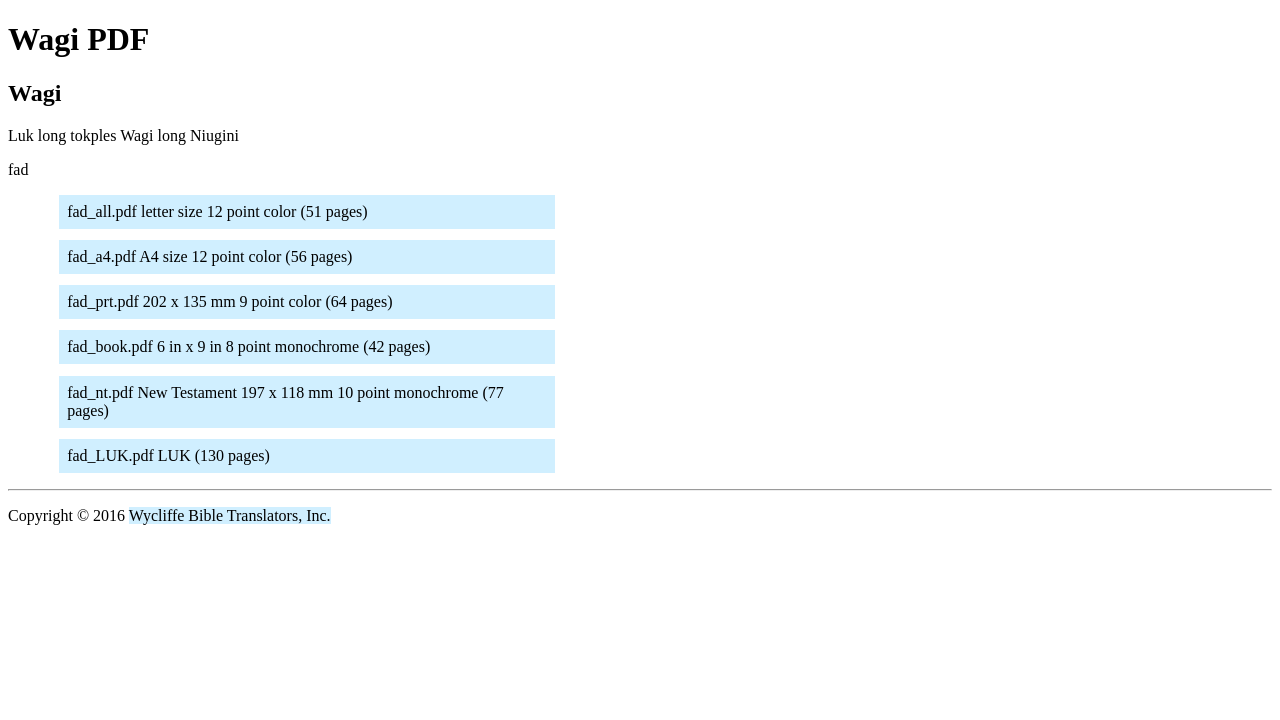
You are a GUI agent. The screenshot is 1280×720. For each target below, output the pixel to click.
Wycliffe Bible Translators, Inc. (230, 515)
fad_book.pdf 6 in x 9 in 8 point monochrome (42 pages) (248, 346)
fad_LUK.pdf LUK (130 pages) (168, 455)
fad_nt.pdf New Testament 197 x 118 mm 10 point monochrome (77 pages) (285, 401)
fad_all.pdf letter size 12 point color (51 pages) (217, 211)
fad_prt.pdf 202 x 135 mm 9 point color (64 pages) (229, 301)
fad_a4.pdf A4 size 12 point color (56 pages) (209, 256)
